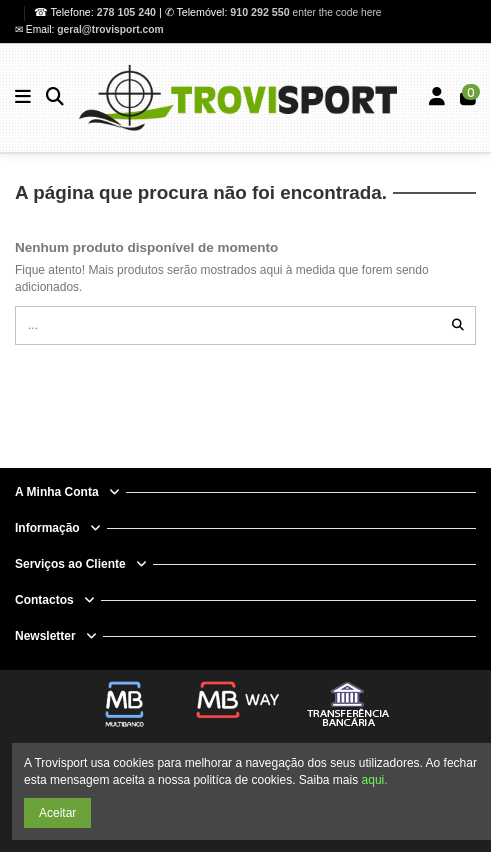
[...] (458, 325)
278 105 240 (128, 12)
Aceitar (57, 813)
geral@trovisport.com (110, 29)
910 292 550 (259, 12)
